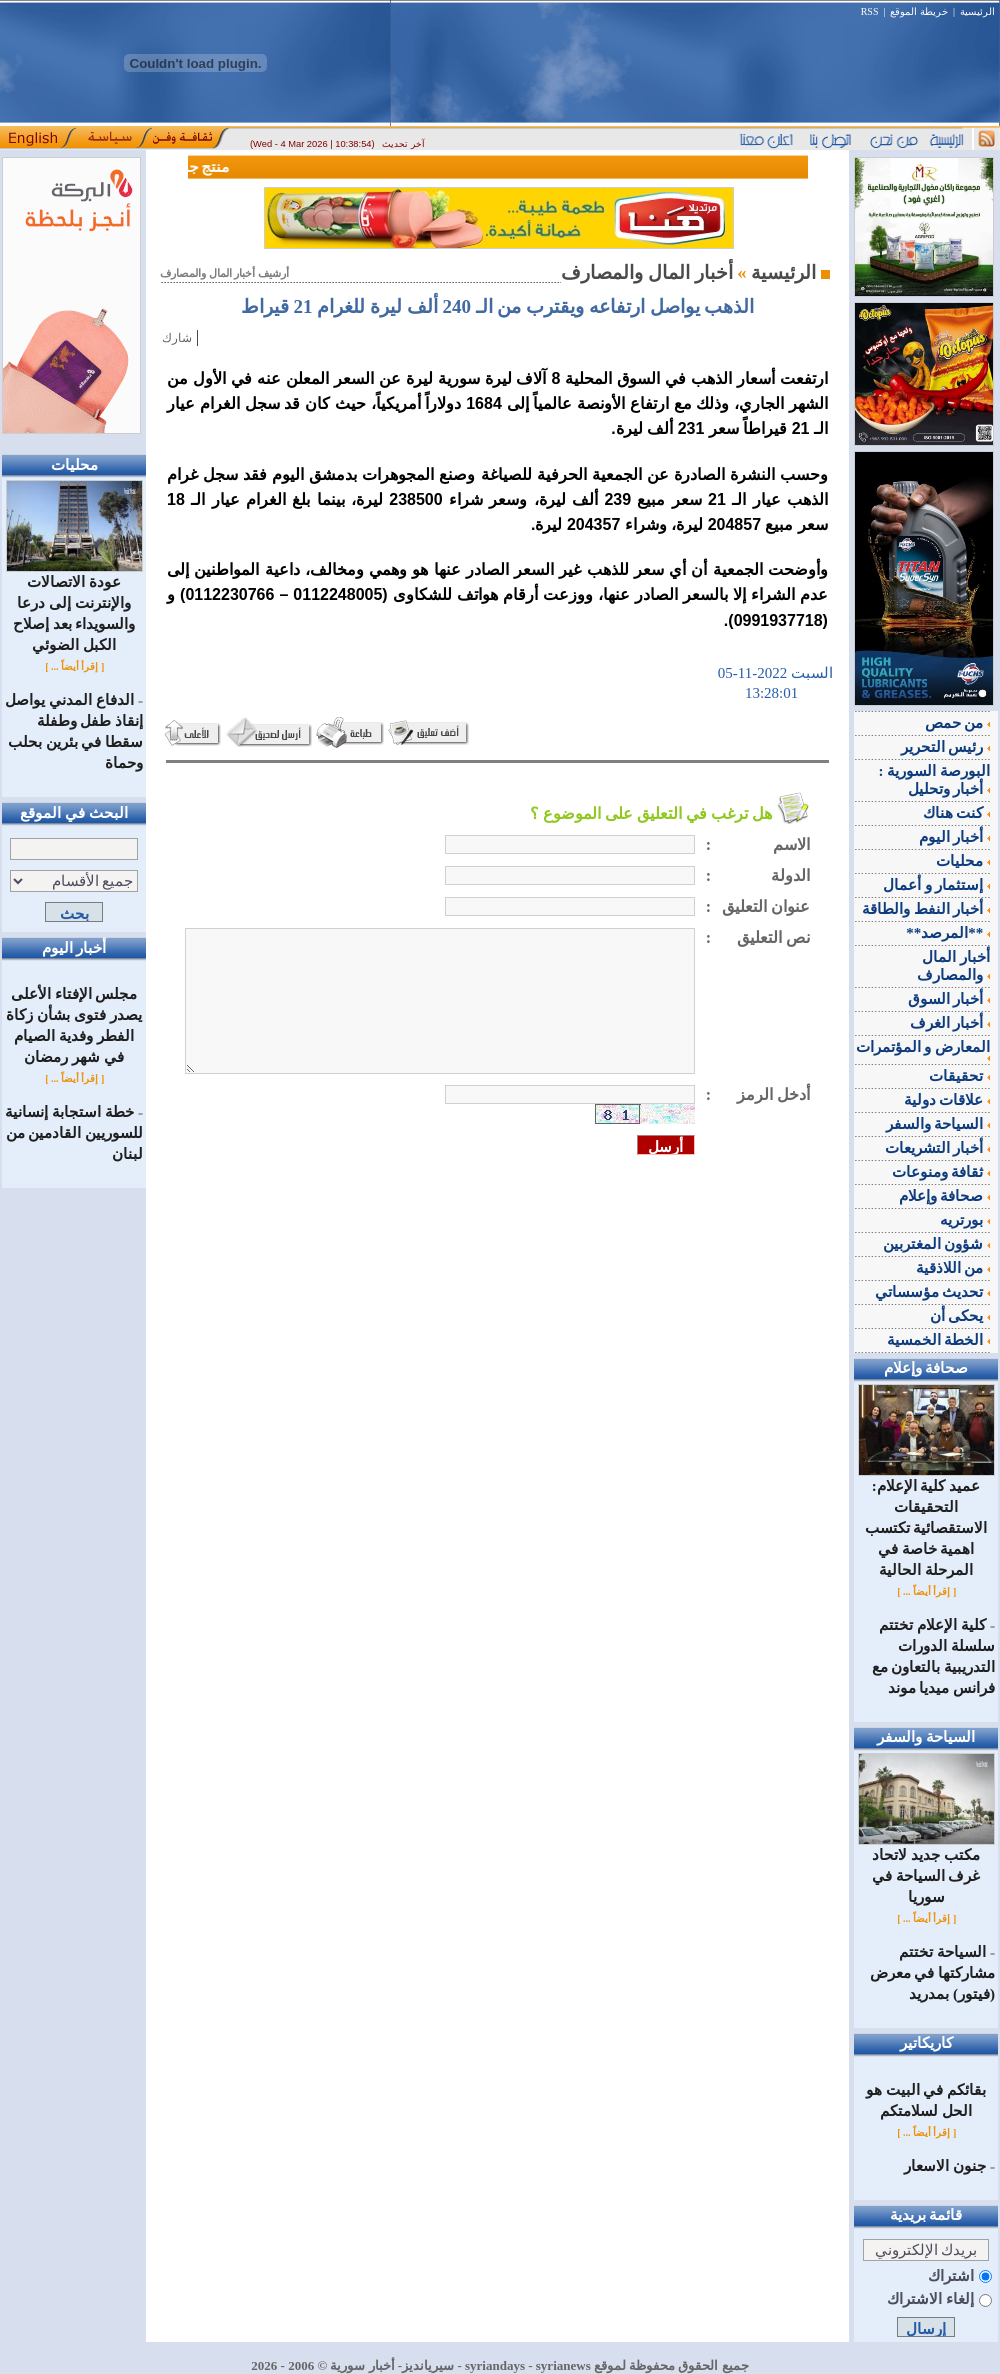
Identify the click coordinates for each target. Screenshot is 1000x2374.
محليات (963, 861)
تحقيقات (959, 1076)
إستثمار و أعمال (936, 885)
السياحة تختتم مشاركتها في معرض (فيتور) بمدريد (933, 1973)
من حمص (958, 723)
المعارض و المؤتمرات (923, 1050)
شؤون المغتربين (937, 1244)
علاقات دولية (947, 1100)
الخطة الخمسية (939, 1340)
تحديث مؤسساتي (933, 1292)
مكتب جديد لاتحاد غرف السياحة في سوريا (926, 1868)
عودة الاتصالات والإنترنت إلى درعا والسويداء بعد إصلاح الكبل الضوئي (74, 606)
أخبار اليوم (955, 837)
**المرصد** (948, 933)
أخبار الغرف (950, 1023)
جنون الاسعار (945, 2166)
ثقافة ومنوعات (941, 1172)
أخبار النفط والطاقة (926, 909)
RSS (870, 11)
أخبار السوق (949, 999)
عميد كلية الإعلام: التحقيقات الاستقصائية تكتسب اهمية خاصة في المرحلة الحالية (926, 1520)
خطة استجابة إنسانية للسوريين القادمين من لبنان (74, 1133)
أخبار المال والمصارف (953, 966)
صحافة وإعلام (945, 1196)
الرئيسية (977, 11)
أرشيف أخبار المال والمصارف (224, 273)
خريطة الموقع (919, 11)
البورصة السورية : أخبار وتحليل (935, 780)
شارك (177, 338)
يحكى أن (960, 1316)
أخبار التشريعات (938, 1148)
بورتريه (965, 1220)
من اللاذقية (953, 1268)
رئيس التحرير (946, 747)
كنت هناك (957, 813)
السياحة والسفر (938, 1124)
